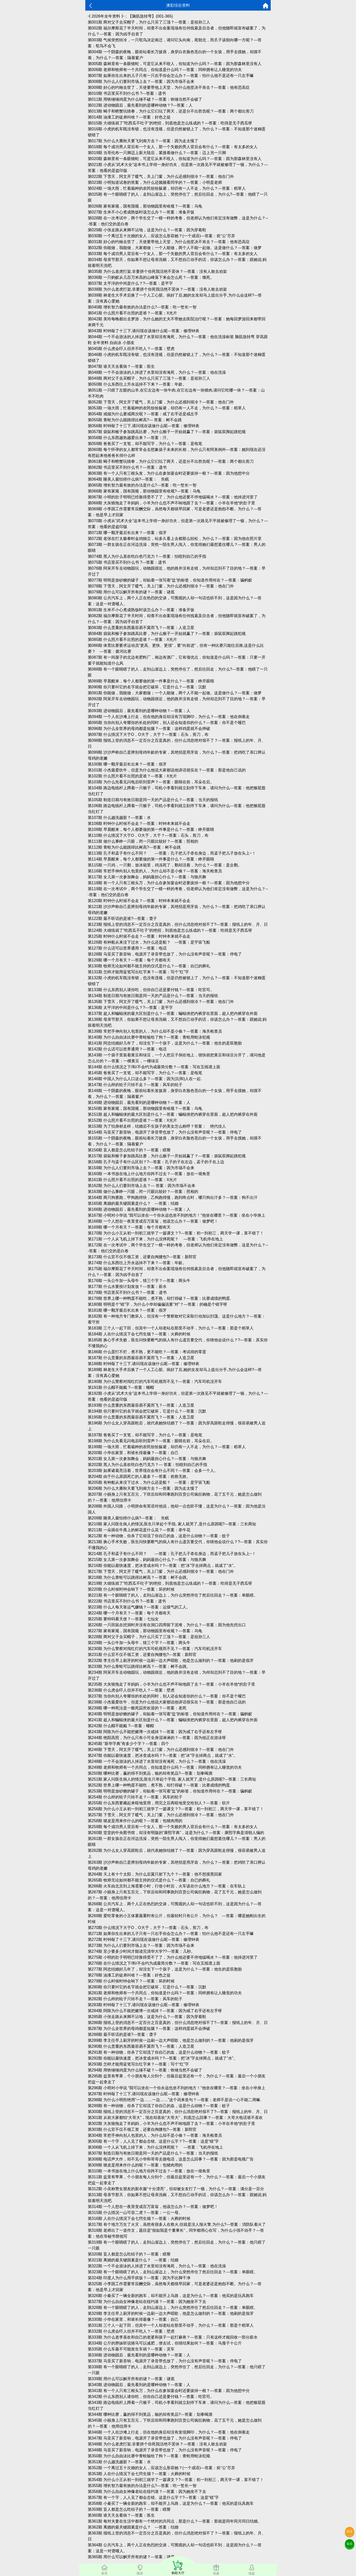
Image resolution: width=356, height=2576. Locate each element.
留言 (350, 2544)
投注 (350, 2531)
